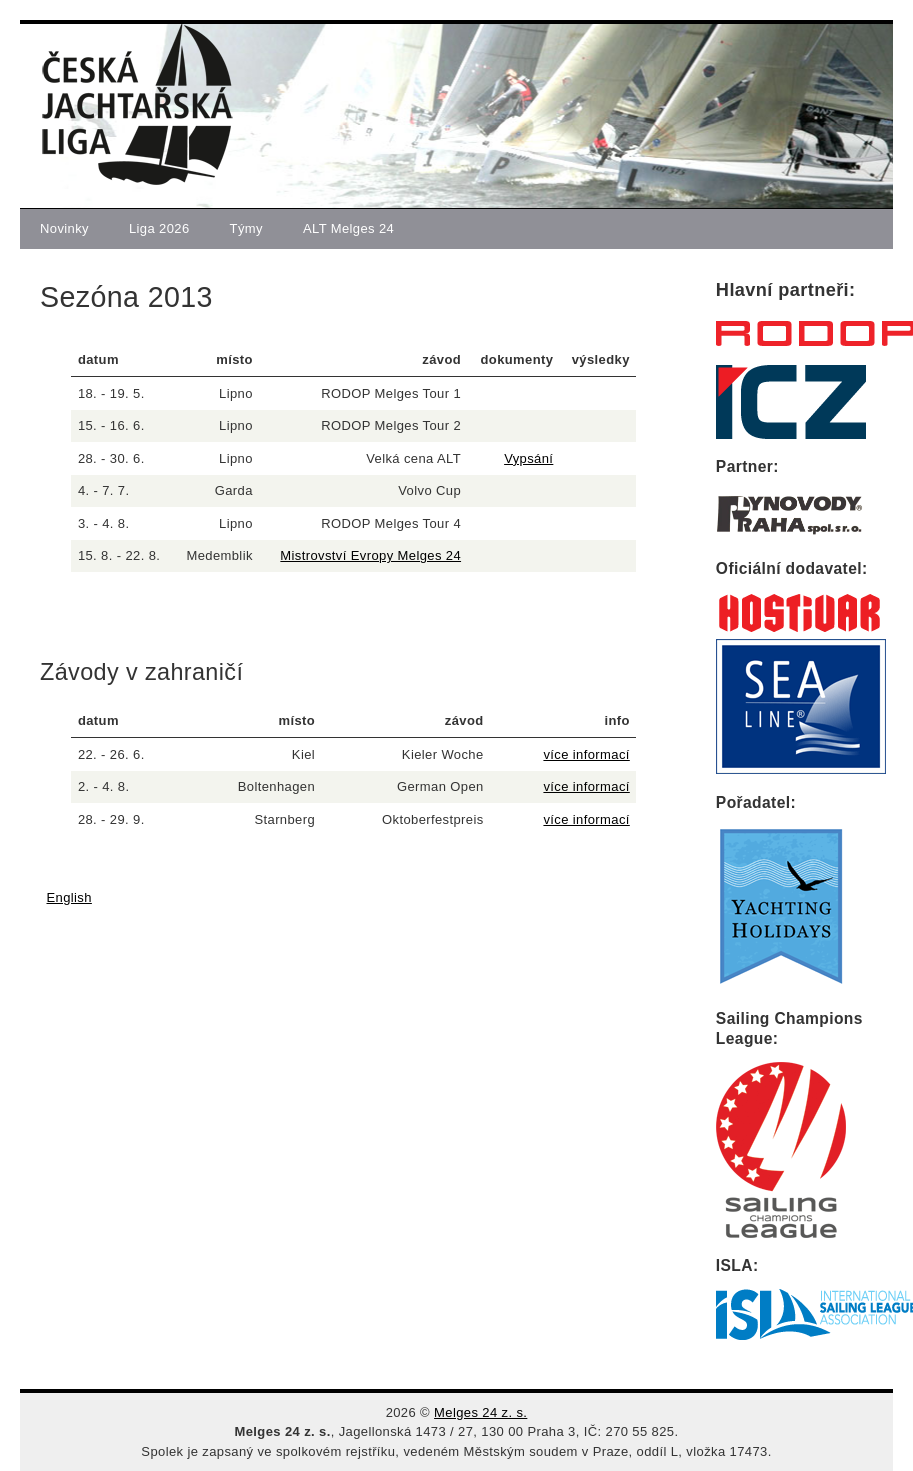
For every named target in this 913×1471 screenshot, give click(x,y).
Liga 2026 (159, 228)
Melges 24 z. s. (480, 1412)
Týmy (246, 228)
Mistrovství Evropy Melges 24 (370, 555)
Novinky (64, 228)
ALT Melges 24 (348, 228)
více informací (586, 754)
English (69, 897)
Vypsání (528, 458)
